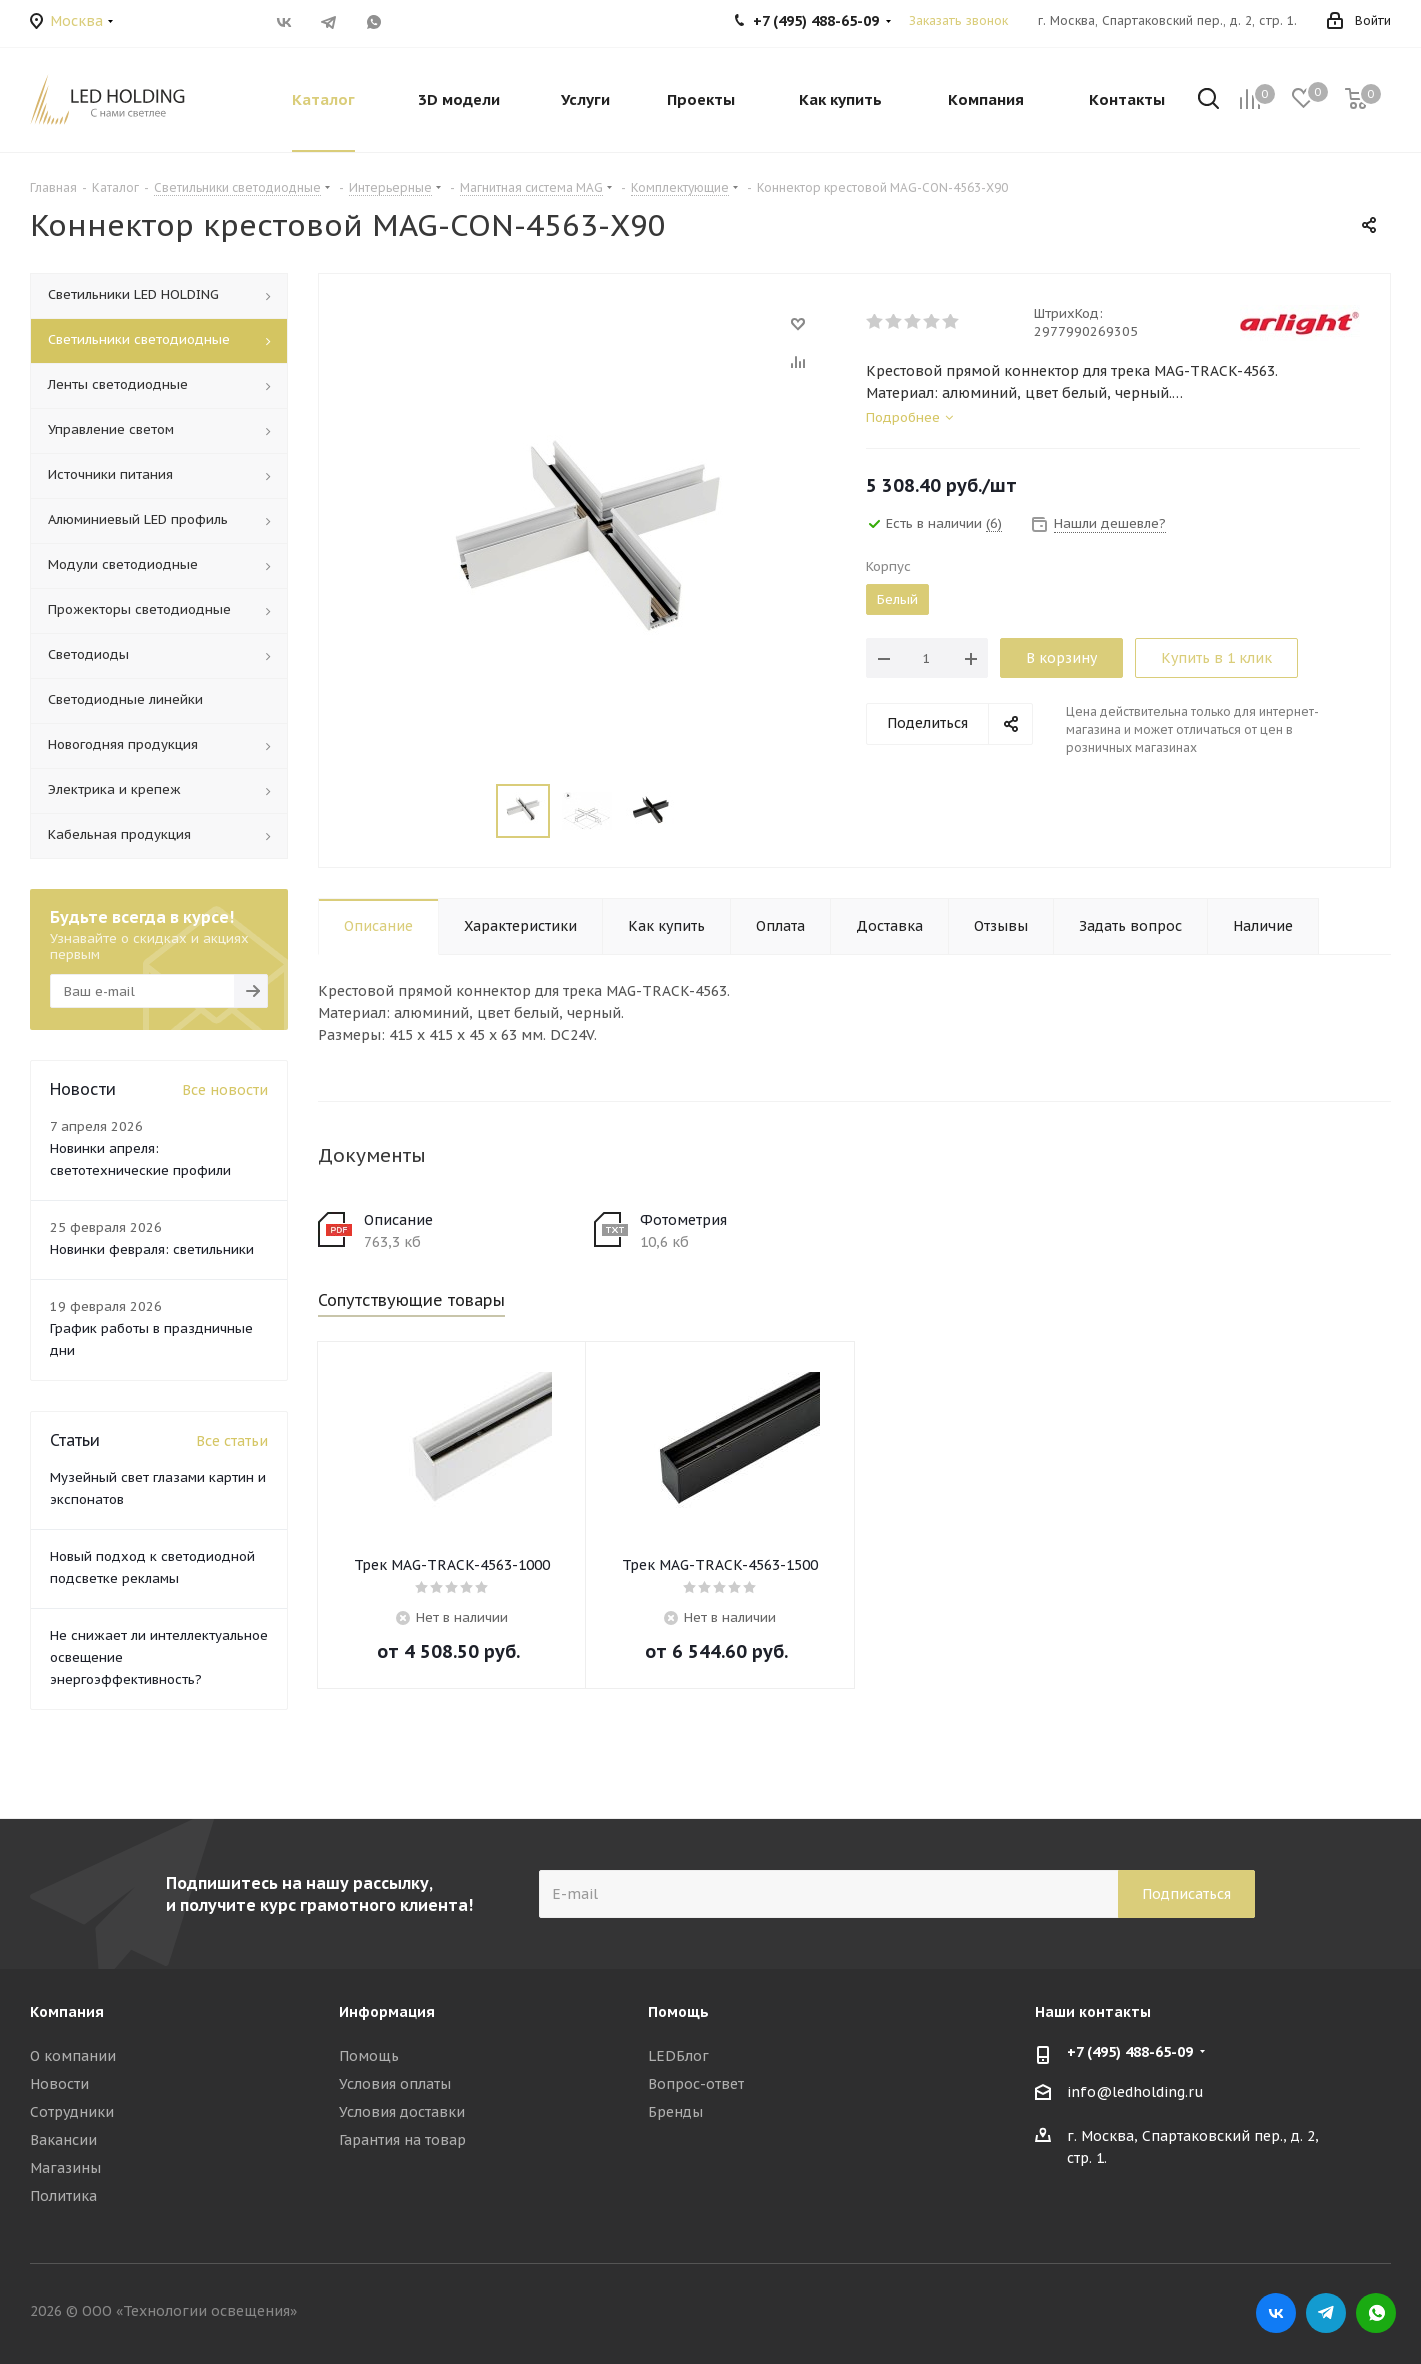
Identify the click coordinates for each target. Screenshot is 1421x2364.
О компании (73, 2056)
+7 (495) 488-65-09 (1130, 2052)
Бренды (675, 2112)
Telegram (329, 22)
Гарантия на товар (402, 2140)
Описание (398, 1220)
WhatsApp (374, 22)
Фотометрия (683, 1220)
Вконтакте (284, 22)
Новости (59, 2084)
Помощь (369, 2056)
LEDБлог (678, 2056)
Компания (67, 2012)
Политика (63, 2196)
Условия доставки (402, 2112)
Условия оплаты (395, 2084)
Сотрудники (72, 2112)
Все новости (225, 1090)
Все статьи (232, 1441)
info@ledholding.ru (1135, 2092)
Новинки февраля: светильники (152, 1249)
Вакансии (63, 2140)
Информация (387, 2012)
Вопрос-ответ (696, 2084)
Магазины (65, 2168)
